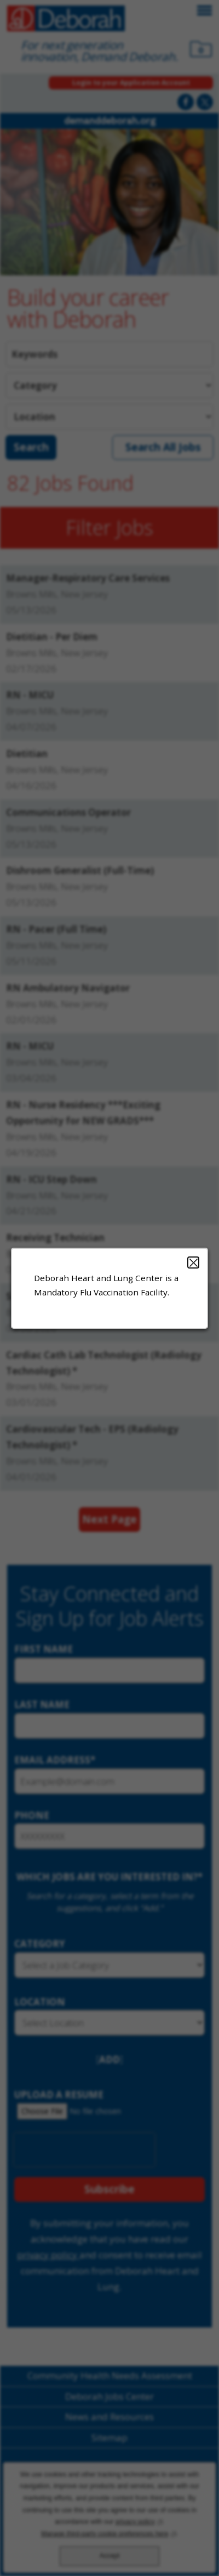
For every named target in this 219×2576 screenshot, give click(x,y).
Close (193, 1261)
